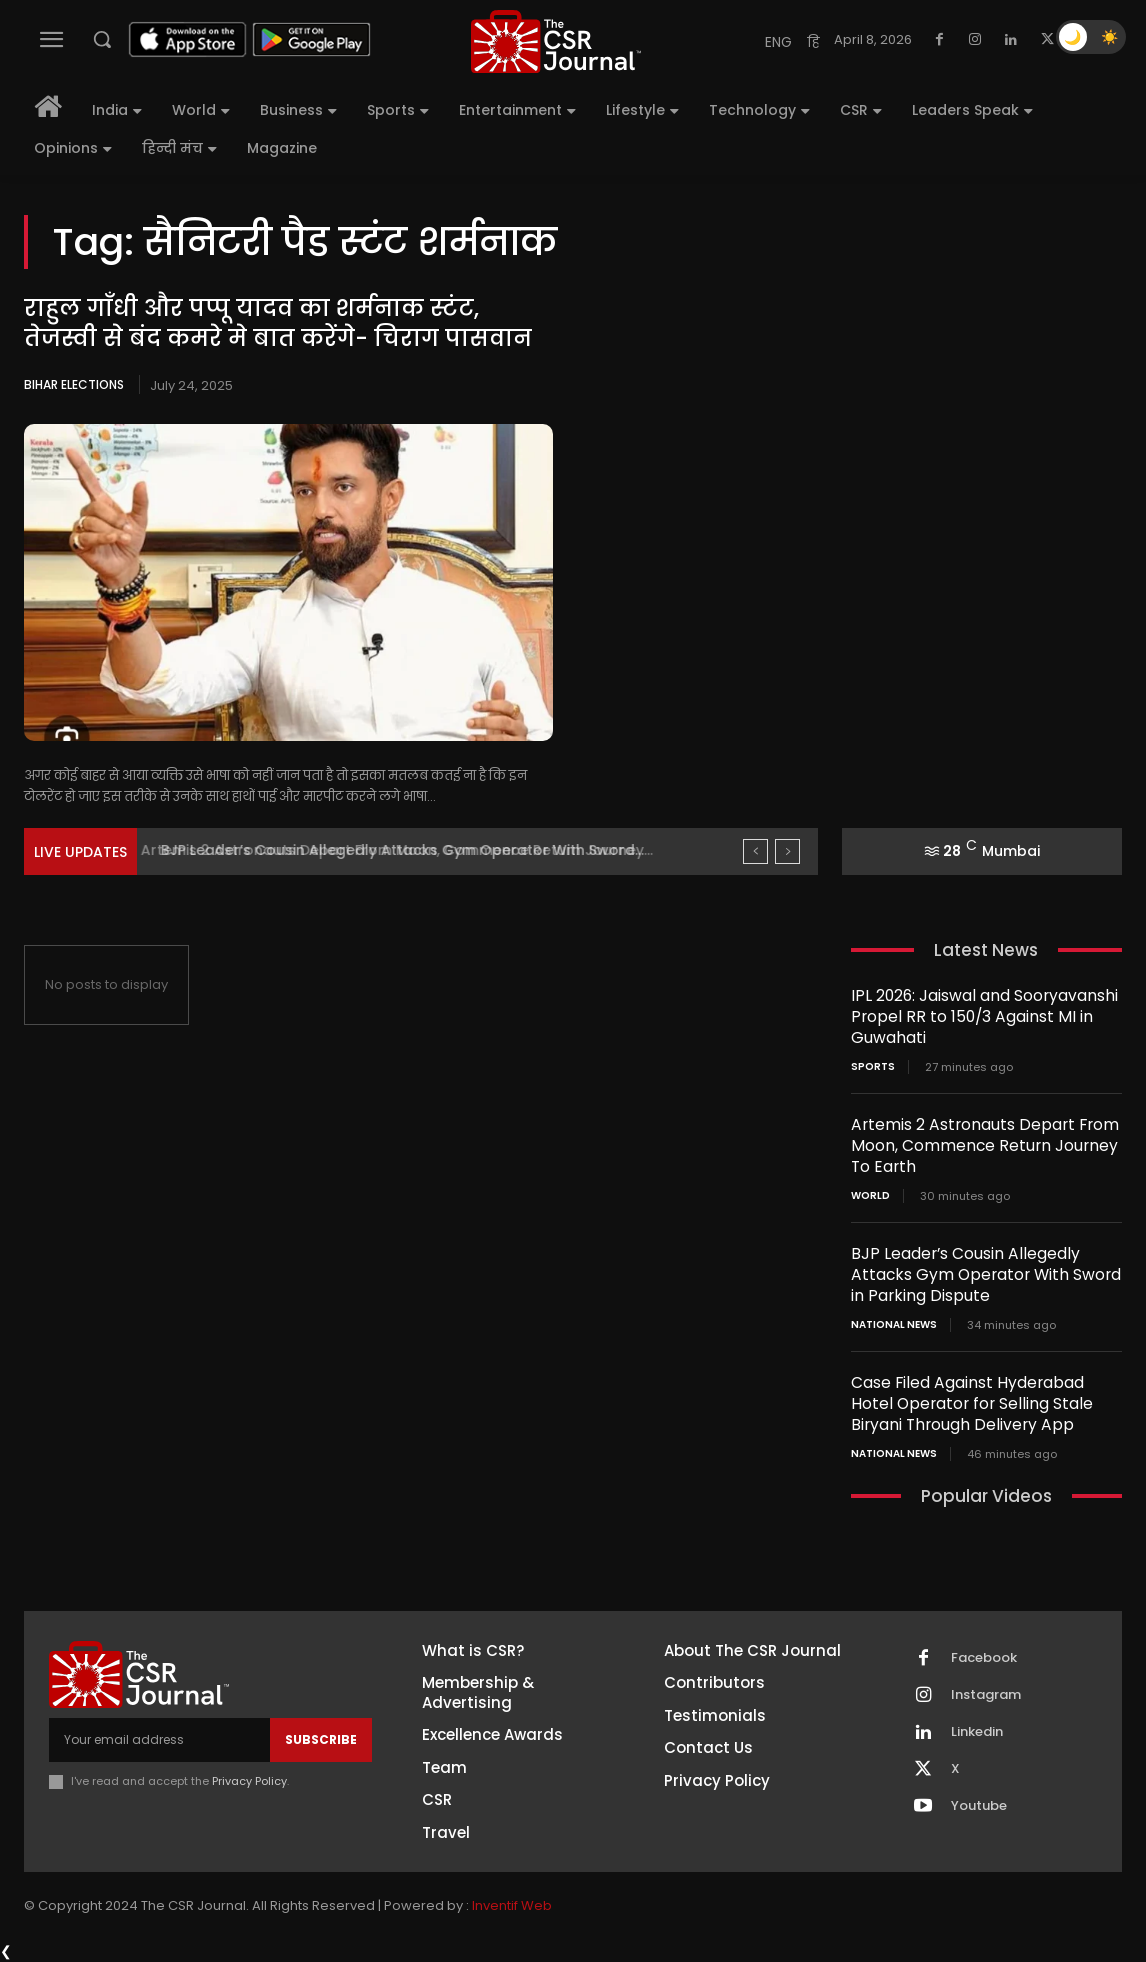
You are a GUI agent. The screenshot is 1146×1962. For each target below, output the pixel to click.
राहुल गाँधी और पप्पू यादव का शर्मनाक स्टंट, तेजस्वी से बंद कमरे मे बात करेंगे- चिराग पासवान (286, 324)
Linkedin (977, 1732)
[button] (102, 39)
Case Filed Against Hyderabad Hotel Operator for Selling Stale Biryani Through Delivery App (985, 1403)
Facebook (984, 1658)
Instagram (986, 1695)
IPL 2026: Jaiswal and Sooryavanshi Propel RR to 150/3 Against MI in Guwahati (977, 1016)
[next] (787, 851)
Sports (873, 1067)
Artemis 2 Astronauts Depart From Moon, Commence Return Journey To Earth (978, 1145)
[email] (159, 1740)
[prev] (755, 851)
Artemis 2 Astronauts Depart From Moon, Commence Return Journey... (408, 850)
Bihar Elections (74, 384)
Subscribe (321, 1739)
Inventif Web (512, 1905)
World (870, 1196)
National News (894, 1325)
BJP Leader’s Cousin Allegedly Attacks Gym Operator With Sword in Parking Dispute (980, 1274)
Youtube (979, 1806)
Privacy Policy (249, 1781)
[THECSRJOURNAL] (556, 41)
